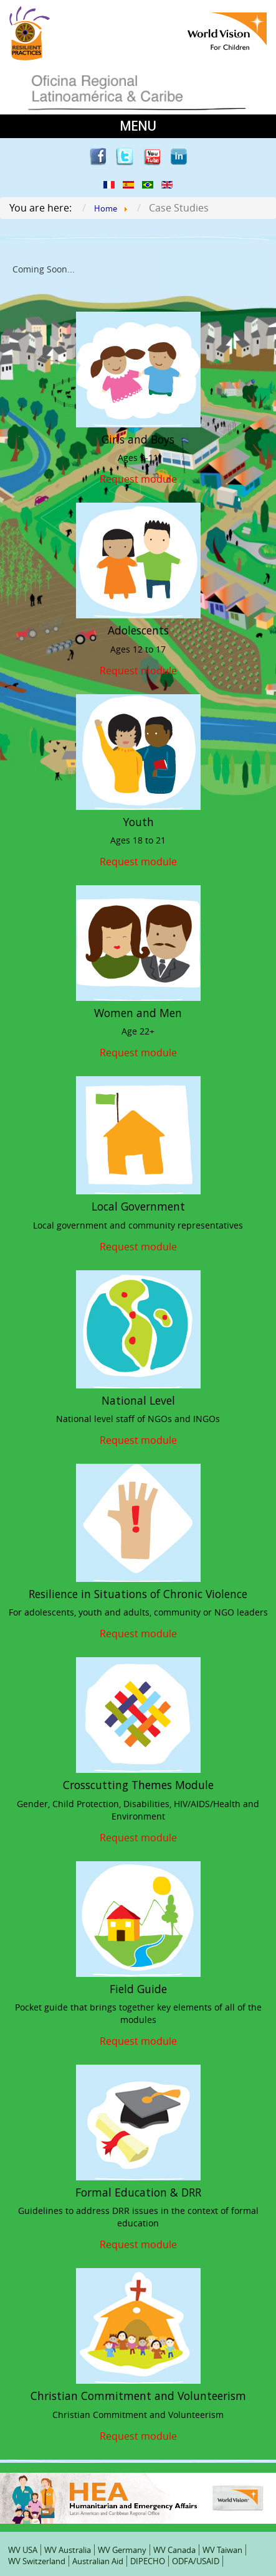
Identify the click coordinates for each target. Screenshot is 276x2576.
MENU (138, 126)
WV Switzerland (36, 2561)
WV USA (22, 2549)
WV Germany (122, 2549)
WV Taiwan (222, 2549)
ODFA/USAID (195, 2561)
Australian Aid (97, 2561)
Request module (138, 478)
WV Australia (67, 2549)
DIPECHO (147, 2561)
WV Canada (174, 2549)
